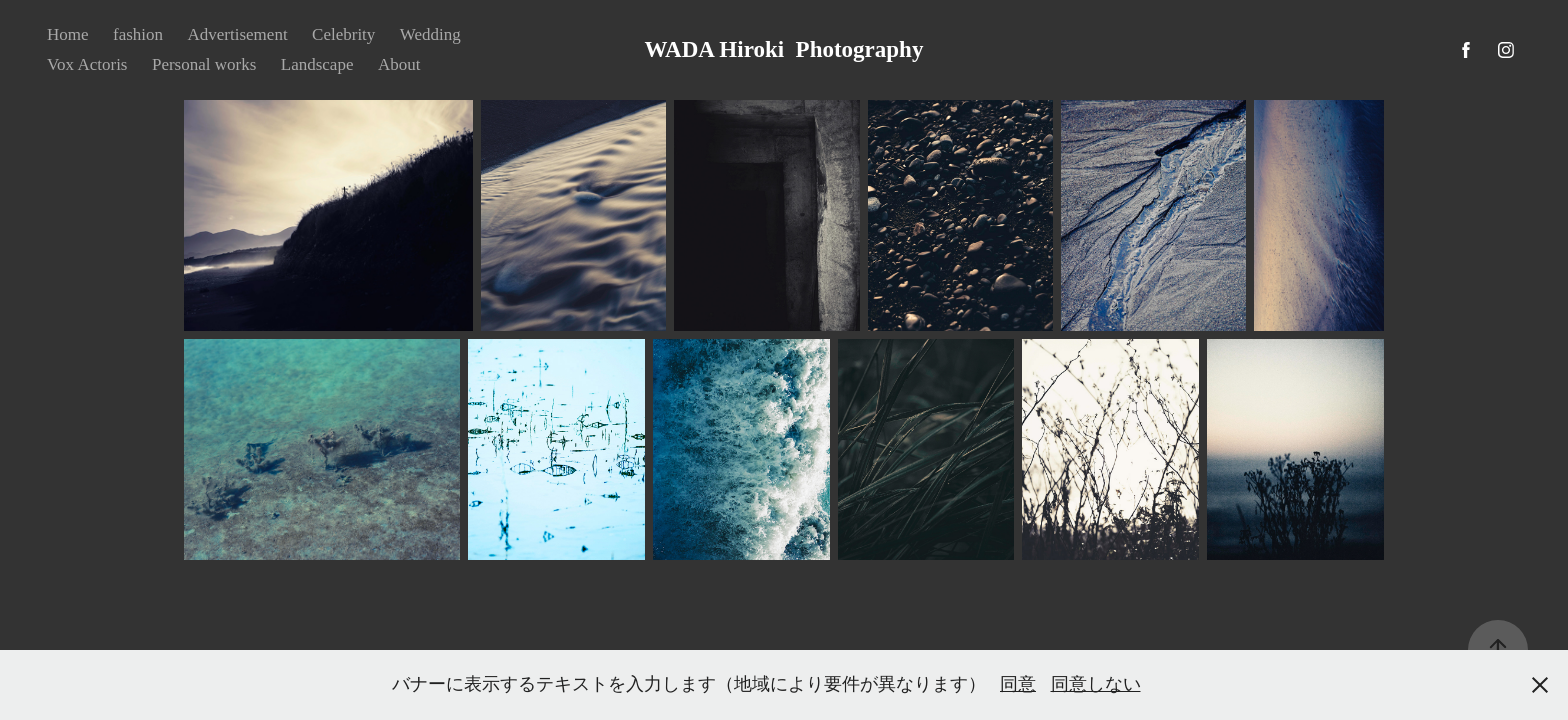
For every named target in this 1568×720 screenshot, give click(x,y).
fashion (138, 34)
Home (68, 34)
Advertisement (238, 34)
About (399, 64)
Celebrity (343, 34)
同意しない (1096, 684)
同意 (1018, 684)
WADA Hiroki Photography (784, 49)
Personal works (204, 64)
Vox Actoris (87, 64)
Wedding (430, 34)
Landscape (317, 64)
